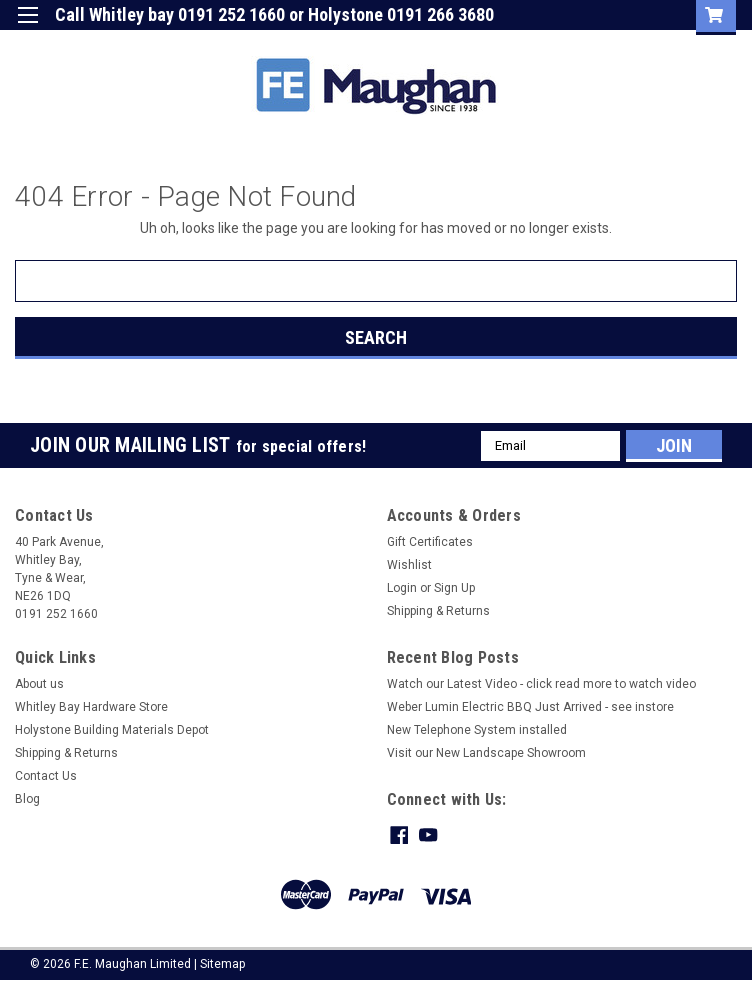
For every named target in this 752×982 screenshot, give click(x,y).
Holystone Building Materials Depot (112, 730)
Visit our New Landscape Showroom (486, 753)
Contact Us (46, 776)
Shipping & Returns (438, 611)
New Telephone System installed (477, 730)
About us (39, 684)
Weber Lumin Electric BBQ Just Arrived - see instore (530, 707)
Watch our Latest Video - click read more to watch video (541, 684)
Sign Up (609, 44)
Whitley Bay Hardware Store (91, 707)
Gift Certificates (430, 542)
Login (535, 44)
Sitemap (222, 962)
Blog (27, 799)
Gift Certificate (443, 44)
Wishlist (409, 565)
